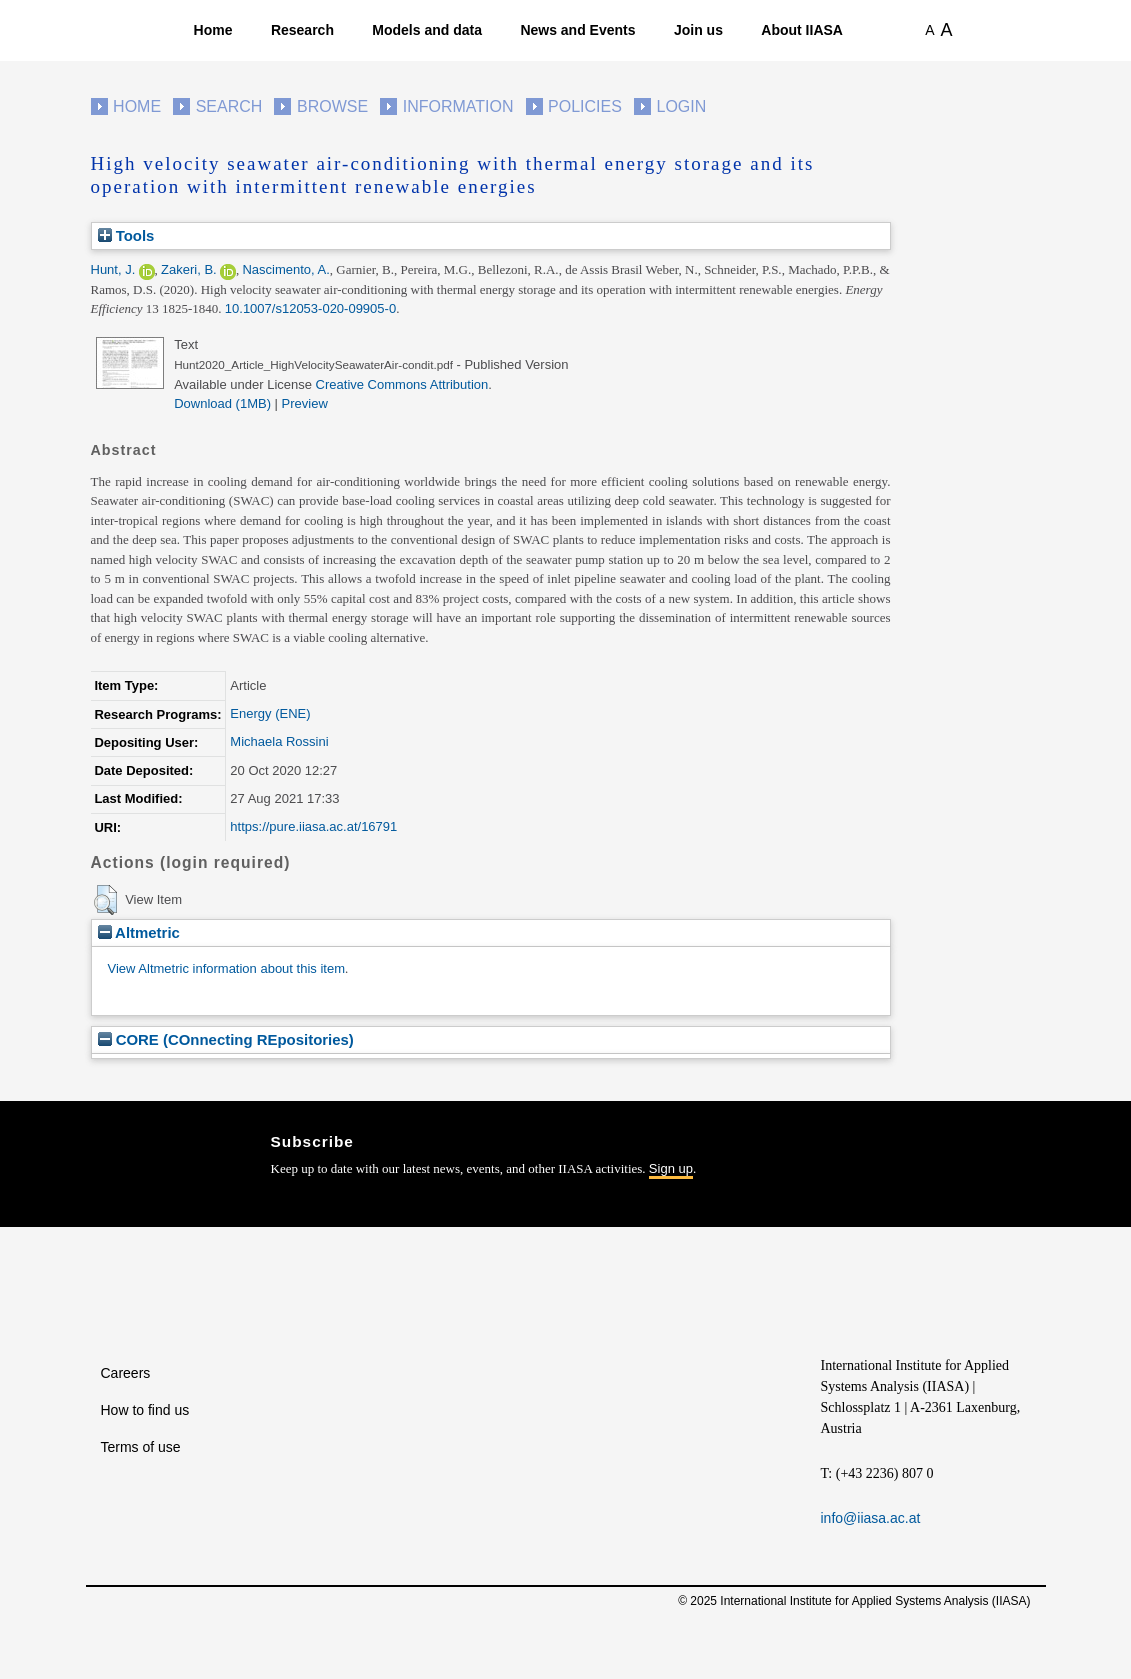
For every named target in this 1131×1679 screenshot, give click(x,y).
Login (682, 106)
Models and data (427, 30)
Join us (698, 30)
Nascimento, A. (285, 269)
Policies (585, 106)
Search (229, 106)
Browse (332, 106)
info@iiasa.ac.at (871, 1518)
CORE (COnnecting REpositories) (226, 1039)
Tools (126, 235)
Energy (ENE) (270, 713)
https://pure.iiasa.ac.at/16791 (313, 826)
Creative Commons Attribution (402, 384)
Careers (126, 1373)
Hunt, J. (113, 269)
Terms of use (141, 1447)
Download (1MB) (222, 403)
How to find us (145, 1410)
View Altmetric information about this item (226, 968)
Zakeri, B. (189, 269)
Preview (305, 403)
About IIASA (802, 30)
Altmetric (139, 932)
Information (458, 106)
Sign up (671, 1168)
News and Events (577, 30)
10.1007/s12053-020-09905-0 (310, 308)
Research (302, 30)
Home (213, 30)
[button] (105, 900)
